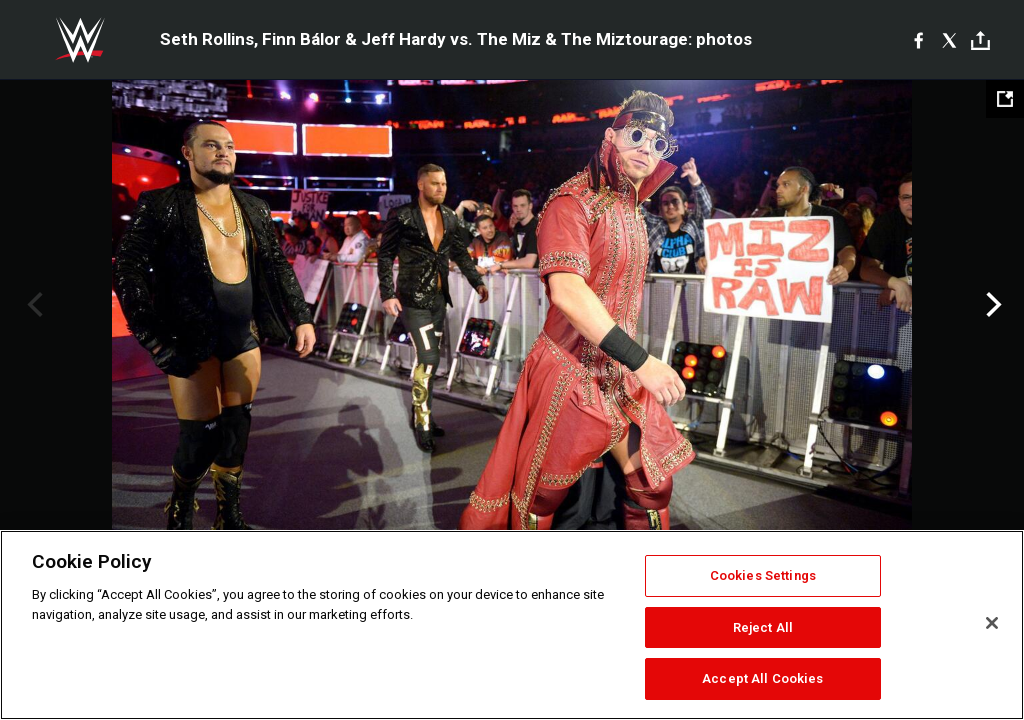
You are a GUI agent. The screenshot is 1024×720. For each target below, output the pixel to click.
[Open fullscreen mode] (1005, 99)
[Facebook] (918, 40)
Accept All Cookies (762, 678)
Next (991, 305)
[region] (512, 625)
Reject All (763, 627)
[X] (949, 40)
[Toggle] (980, 40)
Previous (32, 305)
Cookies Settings (763, 575)
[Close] (992, 623)
